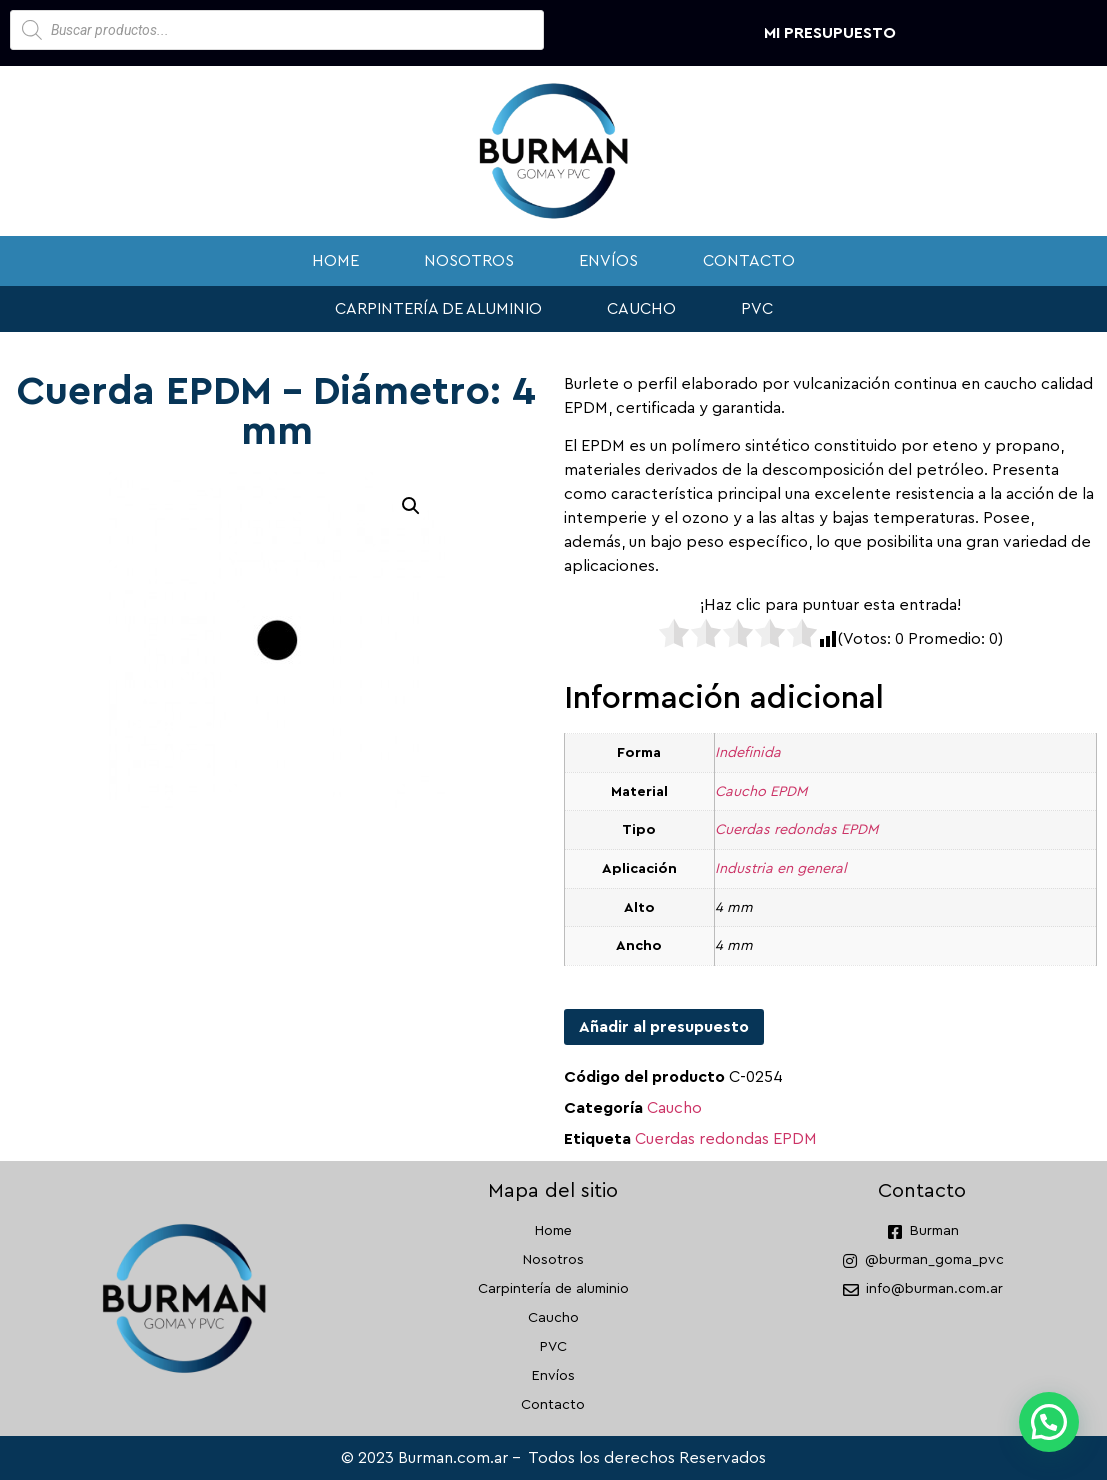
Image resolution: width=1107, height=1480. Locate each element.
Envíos (608, 261)
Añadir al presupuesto (664, 1027)
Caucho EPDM (761, 791)
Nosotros (469, 261)
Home (335, 261)
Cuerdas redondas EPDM (796, 829)
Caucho (641, 309)
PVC (757, 309)
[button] (411, 506)
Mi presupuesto (830, 33)
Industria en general (781, 868)
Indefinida (748, 752)
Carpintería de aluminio (438, 309)
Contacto (749, 261)
